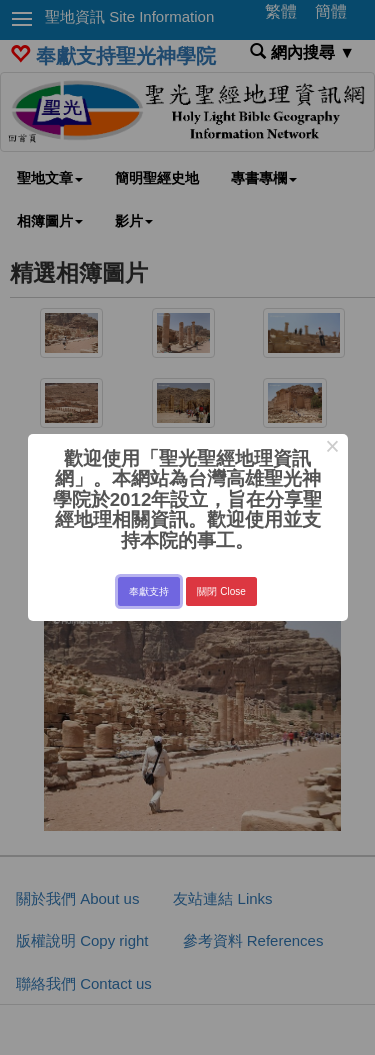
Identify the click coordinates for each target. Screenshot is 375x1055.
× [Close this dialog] (332, 449)
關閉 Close (221, 591)
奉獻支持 (149, 591)
